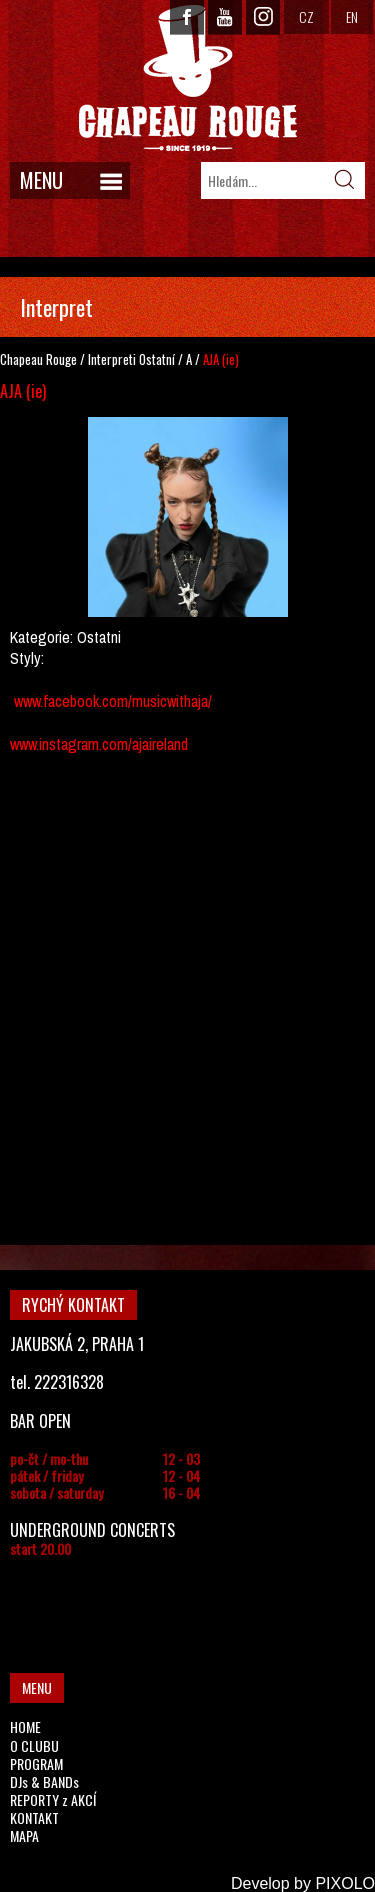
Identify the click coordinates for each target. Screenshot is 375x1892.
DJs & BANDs (44, 1781)
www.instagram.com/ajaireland (99, 744)
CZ (306, 16)
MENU (41, 180)
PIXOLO (345, 1883)
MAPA (24, 1835)
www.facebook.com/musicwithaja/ (113, 701)
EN (352, 16)
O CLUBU (34, 1745)
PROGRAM (36, 1763)
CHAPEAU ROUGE (188, 78)
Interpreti (112, 359)
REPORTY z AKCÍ (53, 1799)
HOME (25, 1726)
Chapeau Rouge (38, 359)
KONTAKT (34, 1817)
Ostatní (157, 359)
